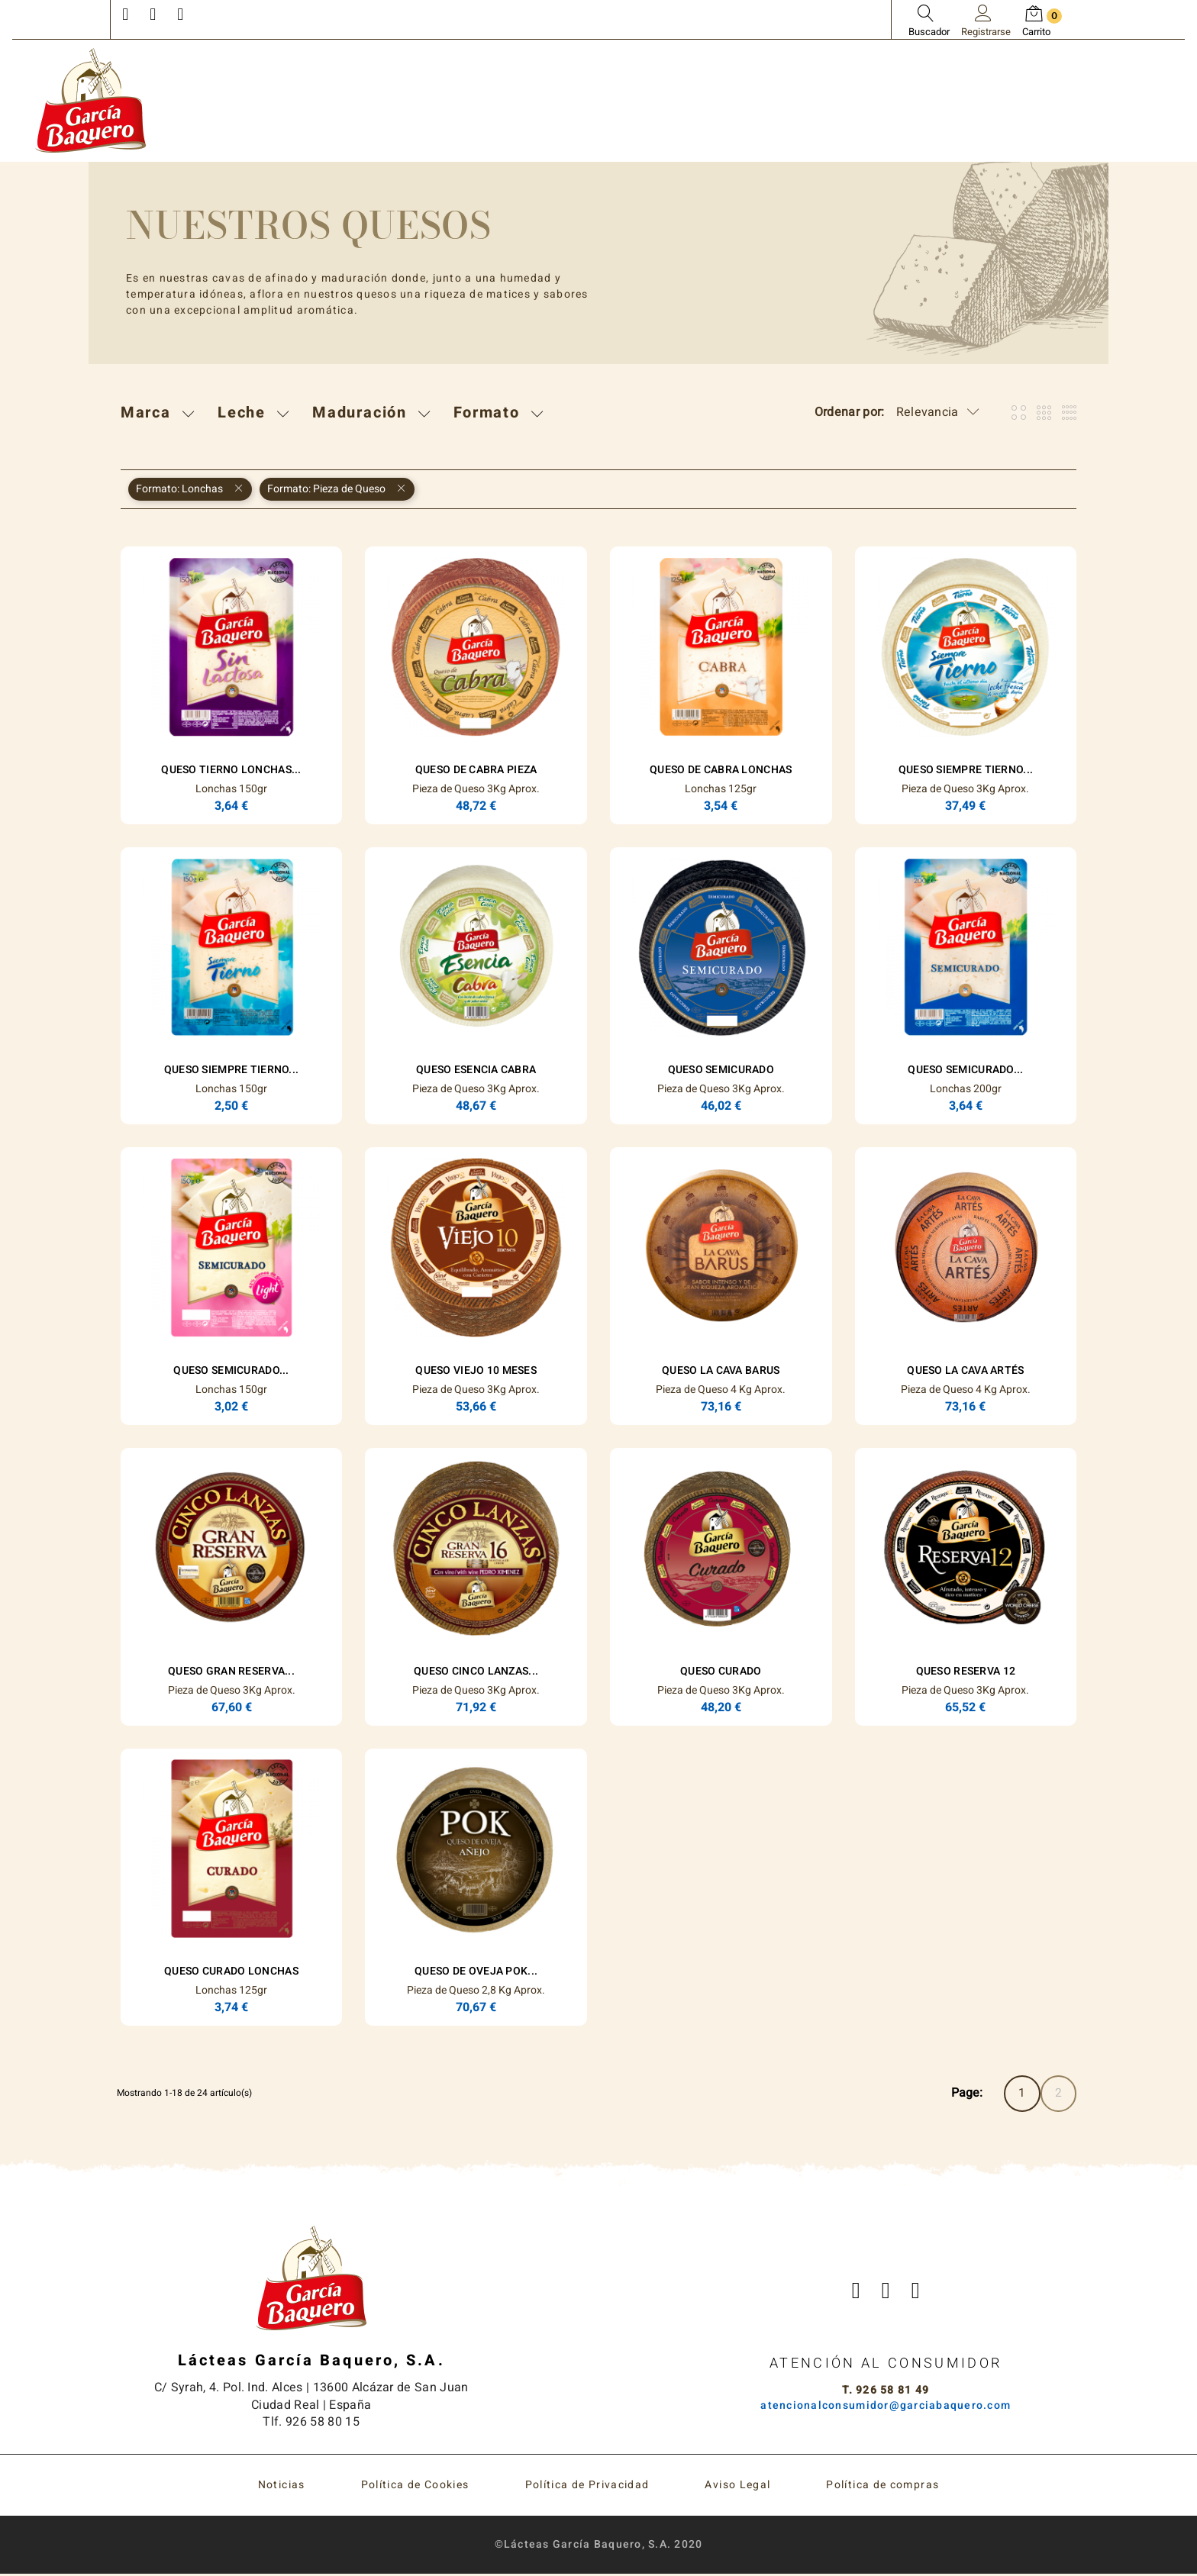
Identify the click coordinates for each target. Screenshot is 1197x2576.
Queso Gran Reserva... (231, 1671)
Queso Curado (720, 1671)
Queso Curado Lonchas (231, 1971)
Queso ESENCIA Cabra (476, 1070)
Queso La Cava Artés (965, 1370)
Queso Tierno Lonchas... (231, 770)
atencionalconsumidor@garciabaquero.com (885, 2407)
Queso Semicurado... (965, 1070)
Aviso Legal (737, 2487)
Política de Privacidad (587, 2487)
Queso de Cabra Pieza (476, 770)
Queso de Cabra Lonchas (721, 770)
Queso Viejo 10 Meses (476, 1370)
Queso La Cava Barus (720, 1370)
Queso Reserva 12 (965, 1671)
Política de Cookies (415, 2487)
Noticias (281, 2487)
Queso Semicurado (721, 1070)
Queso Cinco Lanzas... (476, 1671)
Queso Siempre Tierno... (966, 770)
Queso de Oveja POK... (476, 1971)
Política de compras (882, 2487)
